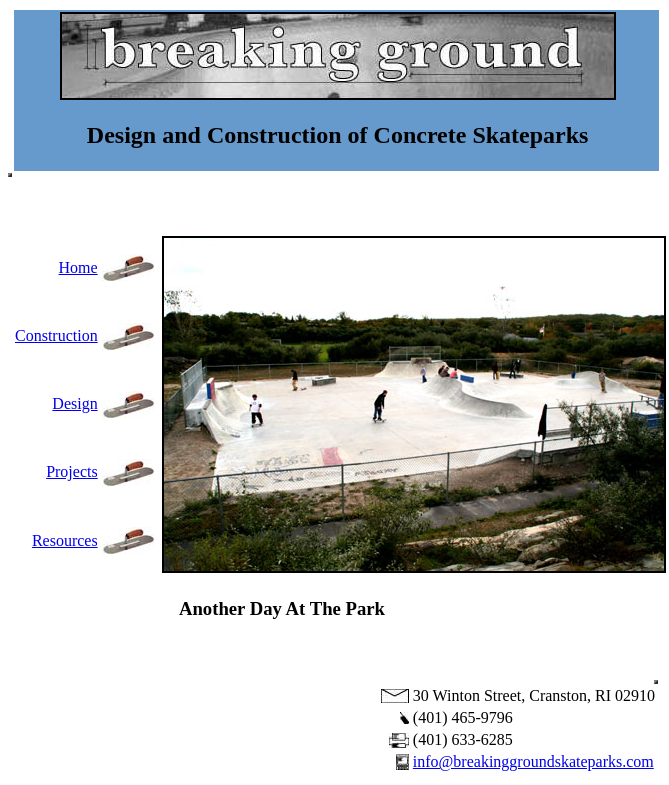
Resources (65, 540)
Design (74, 403)
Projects (72, 471)
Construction (56, 335)
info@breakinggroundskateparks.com (533, 761)
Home (78, 267)
